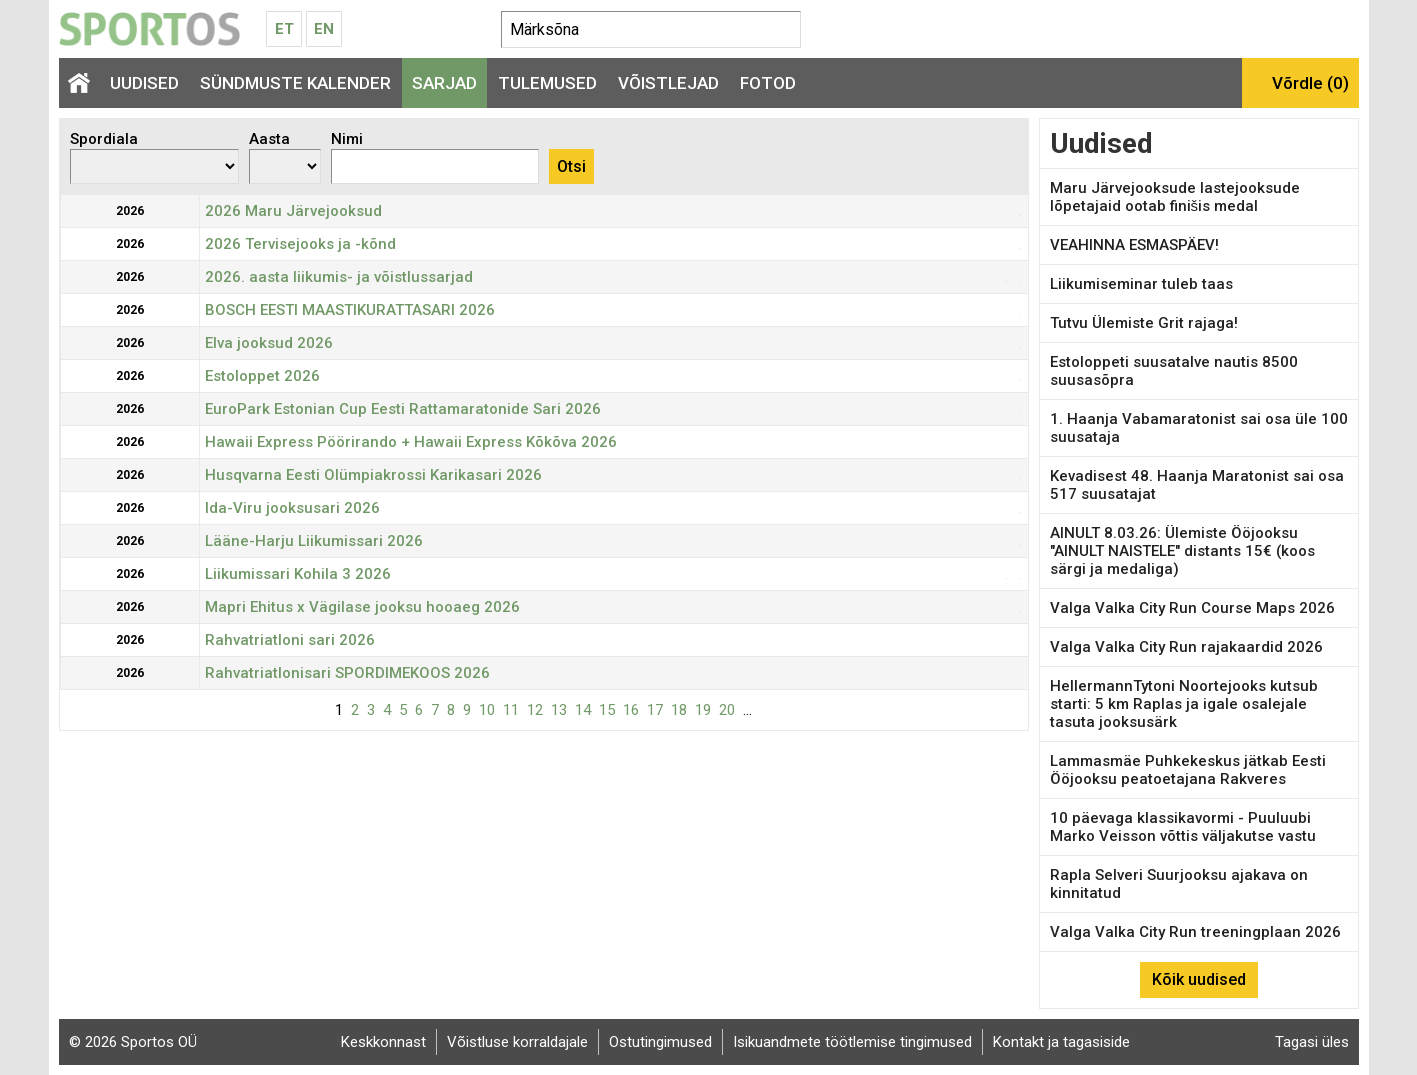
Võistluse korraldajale (517, 1042)
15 (607, 710)
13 (559, 710)
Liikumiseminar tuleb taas (1141, 284)
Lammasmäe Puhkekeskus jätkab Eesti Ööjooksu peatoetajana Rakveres (1188, 770)
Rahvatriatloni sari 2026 (290, 640)
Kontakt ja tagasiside (1061, 1042)
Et (284, 29)
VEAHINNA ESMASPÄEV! (1134, 245)
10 (487, 710)
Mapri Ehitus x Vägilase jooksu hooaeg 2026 (362, 607)
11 (511, 710)
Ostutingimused (660, 1042)
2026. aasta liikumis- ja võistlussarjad (339, 277)
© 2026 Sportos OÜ (133, 1042)
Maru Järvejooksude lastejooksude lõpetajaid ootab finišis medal (1175, 197)
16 (631, 710)
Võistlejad (668, 83)
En (324, 29)
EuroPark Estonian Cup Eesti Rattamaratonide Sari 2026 (403, 409)
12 (535, 710)
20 (727, 710)
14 (583, 710)
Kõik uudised (1199, 979)
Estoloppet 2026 (262, 376)
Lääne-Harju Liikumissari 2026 (314, 541)
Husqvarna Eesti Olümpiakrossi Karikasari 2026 (373, 475)
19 (703, 710)
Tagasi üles (1312, 1042)
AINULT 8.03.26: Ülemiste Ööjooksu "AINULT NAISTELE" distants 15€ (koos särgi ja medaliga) (1182, 551)
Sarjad (444, 83)
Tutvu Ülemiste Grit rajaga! (1144, 323)
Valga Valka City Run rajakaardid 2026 (1186, 647)
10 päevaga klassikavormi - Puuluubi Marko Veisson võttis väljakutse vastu (1183, 827)
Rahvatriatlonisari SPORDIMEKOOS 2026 (347, 673)
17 (655, 710)
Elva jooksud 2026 (269, 343)
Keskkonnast (383, 1042)
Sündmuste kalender (295, 83)
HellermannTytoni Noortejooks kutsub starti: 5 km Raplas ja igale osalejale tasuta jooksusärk (1184, 704)
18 (679, 710)
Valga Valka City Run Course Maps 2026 (1192, 608)
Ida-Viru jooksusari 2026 (292, 508)
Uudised (144, 83)
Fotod (768, 83)
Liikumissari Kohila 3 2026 (298, 574)
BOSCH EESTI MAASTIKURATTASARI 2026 (350, 310)
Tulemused (547, 83)
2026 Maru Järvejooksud (293, 211)
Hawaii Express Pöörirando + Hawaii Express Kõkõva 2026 (411, 442)
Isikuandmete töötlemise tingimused (852, 1042)
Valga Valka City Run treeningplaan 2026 (1195, 932)
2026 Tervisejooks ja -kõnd (300, 244)
